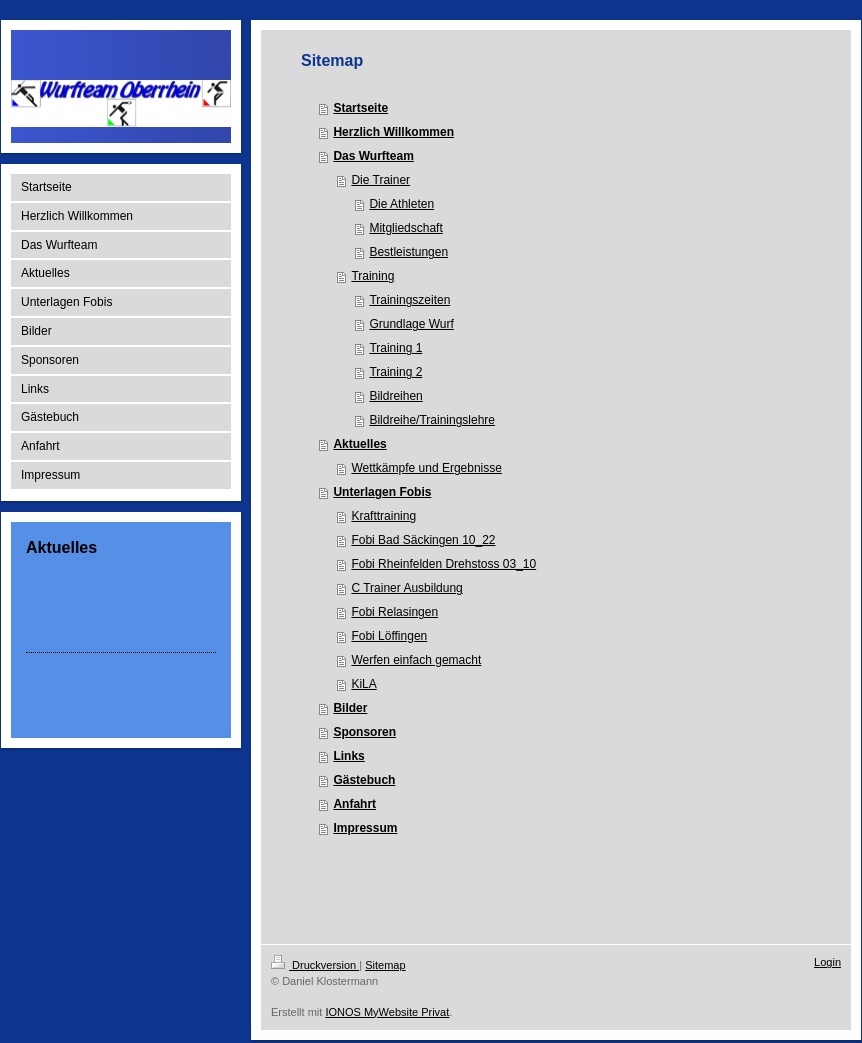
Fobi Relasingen (394, 612)
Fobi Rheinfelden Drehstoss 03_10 (443, 564)
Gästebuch (364, 780)
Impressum (365, 828)
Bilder (350, 708)
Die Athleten (401, 204)
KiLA (363, 684)
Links (348, 756)
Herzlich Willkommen (393, 132)
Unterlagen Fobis (382, 492)
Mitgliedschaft (405, 228)
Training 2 (395, 372)
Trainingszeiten (409, 300)
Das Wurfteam (373, 156)
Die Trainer (380, 180)
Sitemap (385, 965)
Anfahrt (354, 804)
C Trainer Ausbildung (406, 588)
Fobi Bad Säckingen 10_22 (423, 540)
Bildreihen (395, 396)
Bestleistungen (408, 252)
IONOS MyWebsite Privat (387, 1012)
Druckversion (315, 965)
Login (827, 962)
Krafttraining (383, 516)
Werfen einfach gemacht (416, 660)
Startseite (360, 108)
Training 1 (395, 348)
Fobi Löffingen (389, 636)
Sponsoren (364, 732)
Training (372, 276)
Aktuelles (359, 444)
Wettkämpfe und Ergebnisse (426, 468)
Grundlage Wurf (411, 324)
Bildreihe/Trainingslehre (432, 420)
